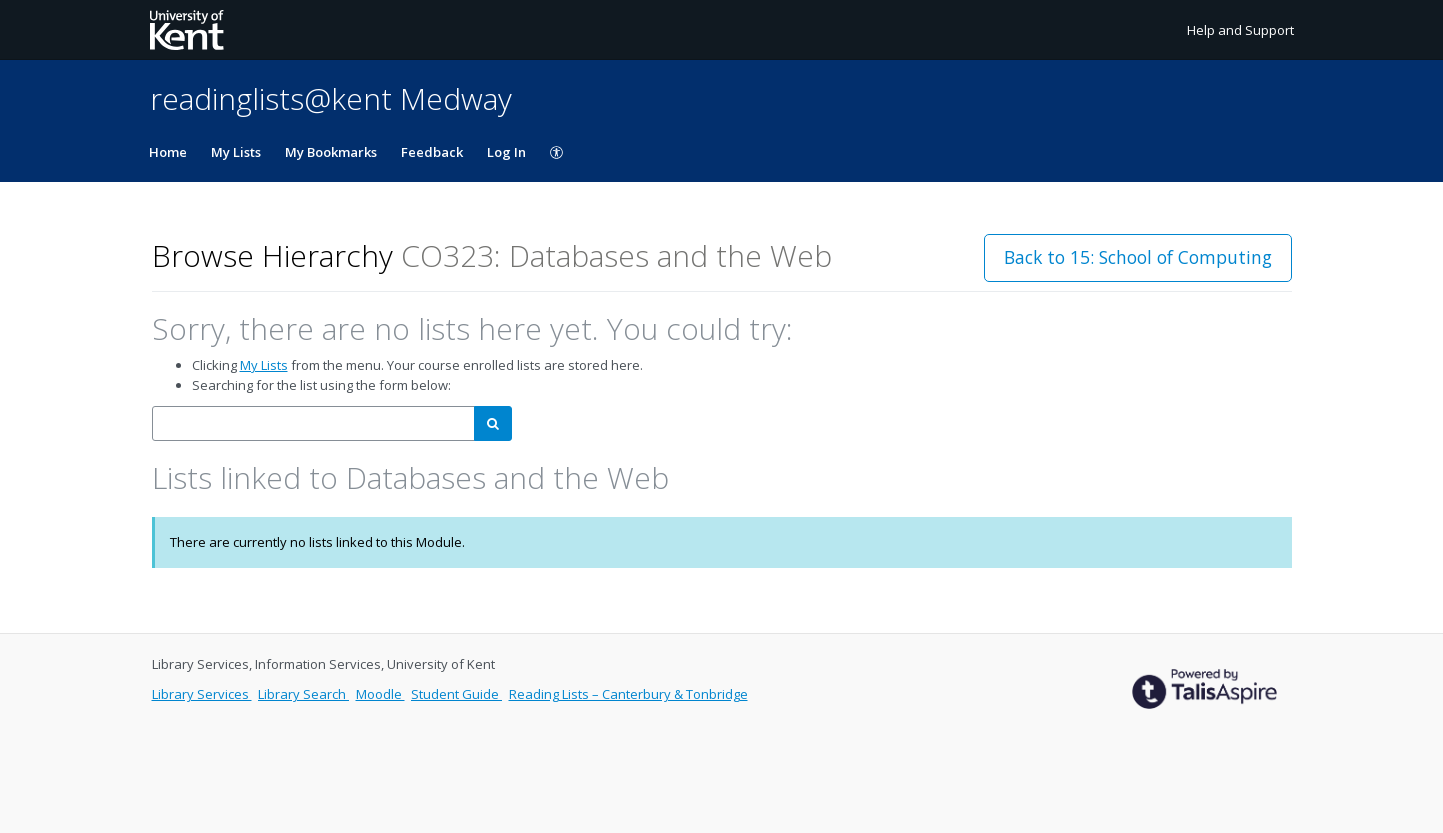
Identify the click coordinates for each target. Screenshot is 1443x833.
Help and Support (1240, 30)
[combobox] (313, 423)
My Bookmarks (331, 152)
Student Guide (456, 694)
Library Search (303, 694)
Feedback (432, 152)
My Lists (236, 152)
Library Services (202, 694)
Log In (506, 152)
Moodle (380, 694)
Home (168, 152)
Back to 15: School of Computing (1138, 257)
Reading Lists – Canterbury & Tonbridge (628, 694)
